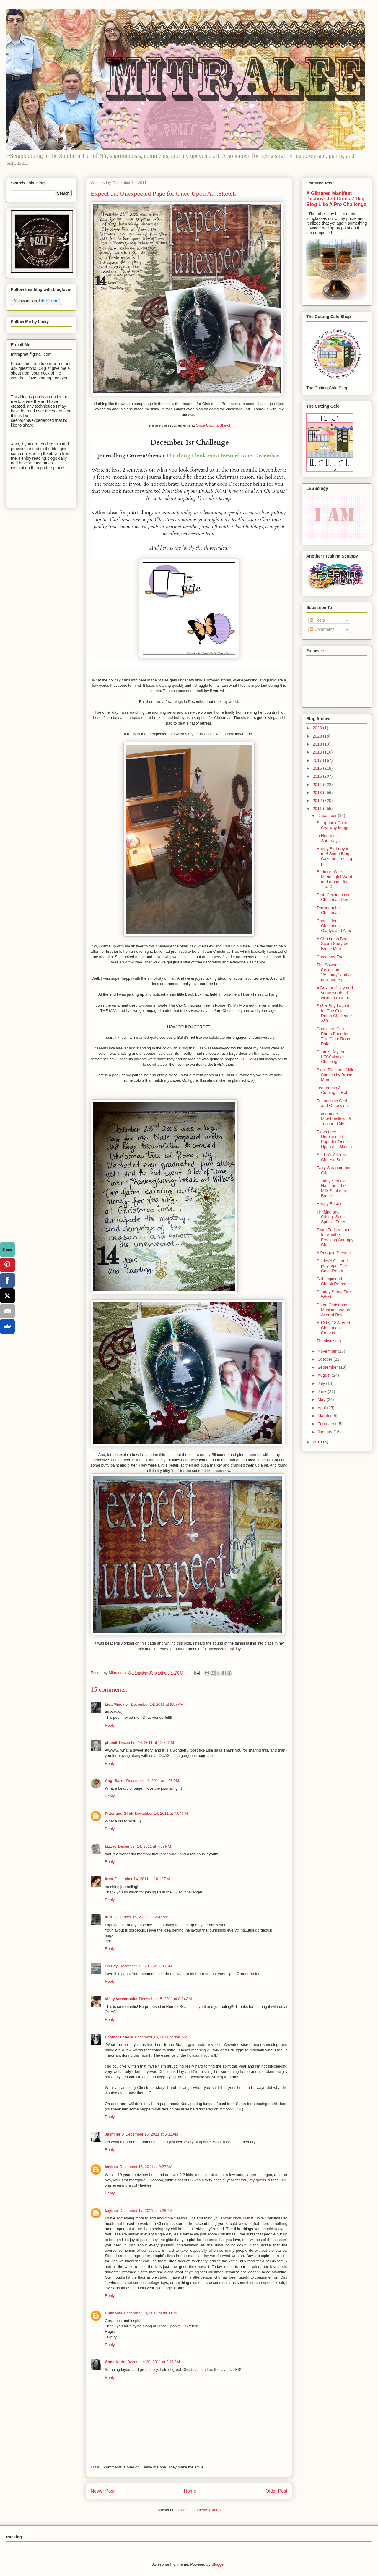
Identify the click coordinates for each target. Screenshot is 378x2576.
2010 (318, 1442)
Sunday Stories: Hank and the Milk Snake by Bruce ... (332, 1188)
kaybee (111, 2167)
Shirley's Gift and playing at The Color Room (332, 1265)
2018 (318, 752)
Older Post (276, 2491)
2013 (318, 792)
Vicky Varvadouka (121, 1999)
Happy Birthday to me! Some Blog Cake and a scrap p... (335, 856)
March (323, 1415)
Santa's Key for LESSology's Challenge (331, 1056)
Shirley (111, 1966)
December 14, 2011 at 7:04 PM (161, 1813)
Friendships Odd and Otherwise (332, 1103)
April (322, 1407)
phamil (111, 1742)
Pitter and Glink (119, 1813)
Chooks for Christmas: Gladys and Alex (334, 925)
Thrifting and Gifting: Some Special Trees (331, 1217)
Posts (317, 620)
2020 (318, 736)
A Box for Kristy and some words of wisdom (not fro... (335, 993)
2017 (318, 760)
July (321, 1383)
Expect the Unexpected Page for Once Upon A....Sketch (334, 1139)
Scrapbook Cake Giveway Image (333, 825)
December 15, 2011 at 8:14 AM (165, 1999)
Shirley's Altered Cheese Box (331, 1157)
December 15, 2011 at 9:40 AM (161, 2037)
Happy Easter (329, 1203)
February (326, 1423)
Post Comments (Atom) (201, 2510)
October (325, 1359)
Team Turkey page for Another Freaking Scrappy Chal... (335, 1237)
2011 (318, 808)
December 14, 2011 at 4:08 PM (152, 1780)
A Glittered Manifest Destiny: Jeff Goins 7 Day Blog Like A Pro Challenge (336, 198)
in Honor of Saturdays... (330, 838)
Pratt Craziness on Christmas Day (334, 897)
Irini (108, 1917)
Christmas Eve (330, 957)
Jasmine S (114, 2134)
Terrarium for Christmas (328, 910)
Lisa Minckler (117, 1704)
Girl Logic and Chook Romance (334, 1281)
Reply (110, 1725)
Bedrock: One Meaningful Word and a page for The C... (334, 879)
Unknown (113, 2313)
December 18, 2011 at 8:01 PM (150, 2313)
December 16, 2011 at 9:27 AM (146, 2167)
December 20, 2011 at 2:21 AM (153, 2362)
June (322, 1391)
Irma (109, 1879)
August (324, 1375)
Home (190, 2491)
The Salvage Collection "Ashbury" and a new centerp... (334, 972)
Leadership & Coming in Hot (332, 1090)
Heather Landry (119, 2037)
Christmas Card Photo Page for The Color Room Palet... (334, 1036)
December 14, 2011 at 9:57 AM (157, 1704)
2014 (318, 784)
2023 (318, 727)
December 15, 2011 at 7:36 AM (145, 1966)
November (327, 1351)
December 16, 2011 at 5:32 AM (152, 2134)
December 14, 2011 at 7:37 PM (144, 1846)
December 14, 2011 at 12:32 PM (146, 1742)
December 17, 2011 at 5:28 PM (146, 2210)
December (327, 815)
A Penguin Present (334, 1252)
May (321, 1399)
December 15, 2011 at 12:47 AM (141, 1917)
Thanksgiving (329, 1341)
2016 (318, 768)
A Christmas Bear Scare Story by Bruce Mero (333, 944)
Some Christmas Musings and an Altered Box (333, 1309)
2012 (318, 800)
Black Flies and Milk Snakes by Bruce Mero (335, 1074)
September (328, 1367)
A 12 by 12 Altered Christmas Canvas (333, 1328)
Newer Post (103, 2491)
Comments (322, 629)
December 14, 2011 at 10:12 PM (142, 1879)
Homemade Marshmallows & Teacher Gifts (334, 1119)
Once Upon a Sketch (213, 425)
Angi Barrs (114, 1780)
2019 (318, 744)
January (325, 1432)
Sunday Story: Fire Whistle (334, 1294)
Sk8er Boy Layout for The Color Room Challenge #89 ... (334, 1013)
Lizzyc (110, 1846)
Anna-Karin (115, 2362)
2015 (318, 776)
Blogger (217, 2564)
